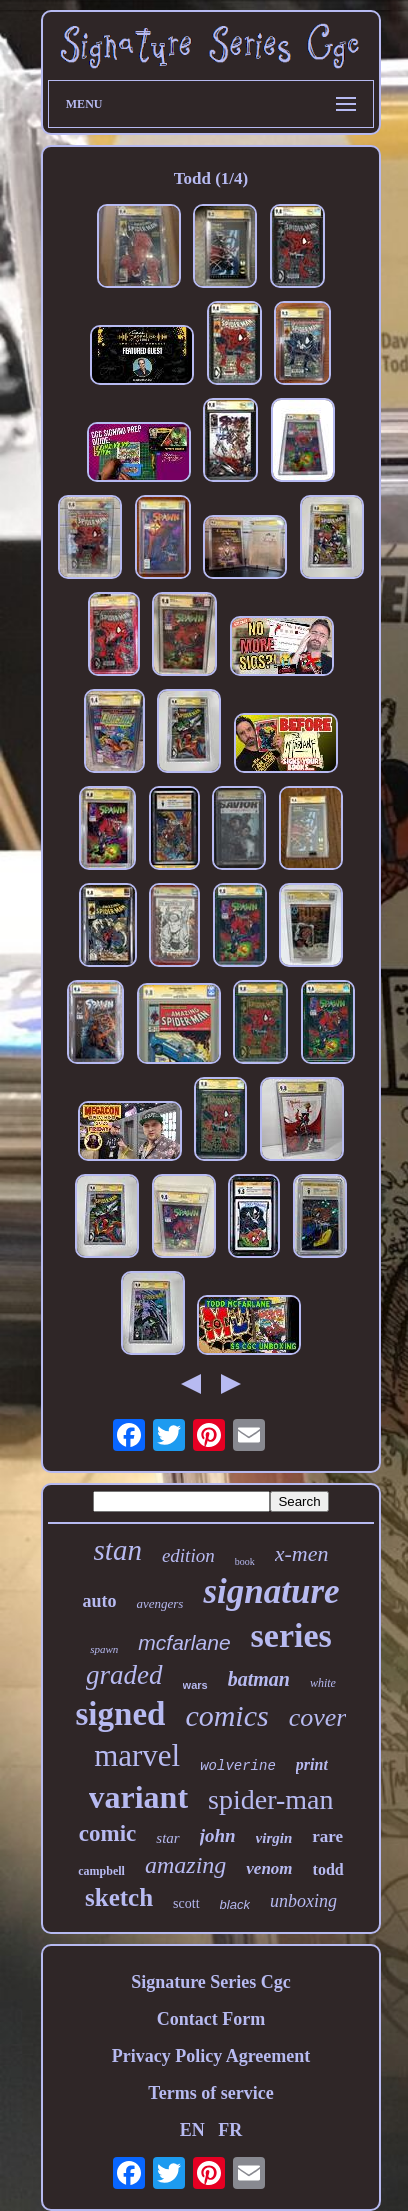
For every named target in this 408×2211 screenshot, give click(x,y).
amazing (185, 1865)
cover (318, 1717)
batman (259, 1679)
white (323, 1683)
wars (195, 1685)
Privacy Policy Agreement (211, 2056)
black (235, 1904)
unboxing (303, 1901)
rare (327, 1836)
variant (139, 1797)
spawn (104, 1649)
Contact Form (211, 2019)
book (245, 1561)
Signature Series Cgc (211, 1982)
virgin (274, 1838)
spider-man (270, 1799)
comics (226, 1715)
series (291, 1635)
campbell (101, 1871)
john (218, 1835)
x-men (302, 1553)
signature (271, 1591)
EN (192, 2130)
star (167, 1838)
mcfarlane (184, 1642)
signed (121, 1714)
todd (328, 1869)
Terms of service (210, 2093)
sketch (119, 1897)
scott (186, 1903)
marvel (137, 1755)
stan (118, 1550)
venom (269, 1868)
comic (107, 1833)
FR (230, 2130)
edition (188, 1555)
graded (124, 1675)
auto (99, 1601)
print (312, 1764)
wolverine (238, 1766)
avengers (159, 1603)
